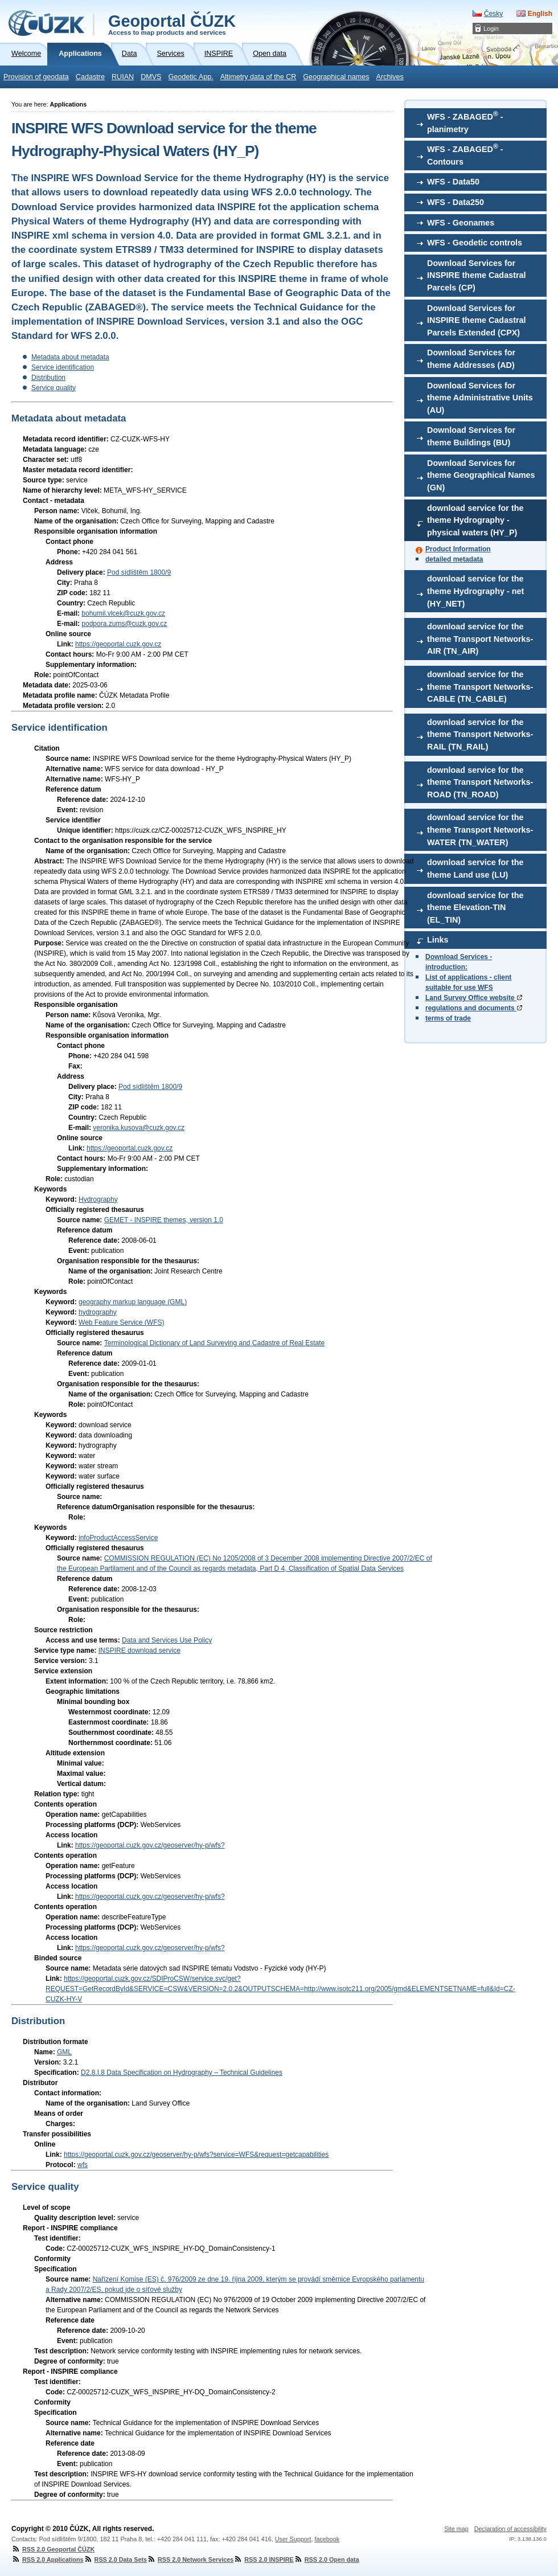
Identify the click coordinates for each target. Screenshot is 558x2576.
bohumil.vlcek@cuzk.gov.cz (123, 613)
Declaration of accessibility (510, 2528)
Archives (390, 77)
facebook (326, 2539)
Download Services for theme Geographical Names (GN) (481, 475)
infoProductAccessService (118, 1538)
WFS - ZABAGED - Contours (465, 154)
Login (491, 28)
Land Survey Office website (473, 998)
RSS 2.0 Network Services (190, 2559)
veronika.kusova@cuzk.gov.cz (138, 1128)
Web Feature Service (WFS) (121, 1322)
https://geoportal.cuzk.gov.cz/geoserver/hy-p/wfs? (150, 1845)
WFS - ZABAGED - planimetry (465, 122)
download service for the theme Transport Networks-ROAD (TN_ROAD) (480, 782)
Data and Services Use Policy (167, 1640)
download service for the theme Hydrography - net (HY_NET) (475, 591)
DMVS (151, 77)
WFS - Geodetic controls (474, 242)
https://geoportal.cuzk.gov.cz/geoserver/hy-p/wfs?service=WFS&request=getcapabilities (196, 2155)
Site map (456, 2528)
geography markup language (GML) (133, 1302)
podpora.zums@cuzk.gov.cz (124, 624)
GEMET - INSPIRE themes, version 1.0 (163, 1220)
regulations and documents (473, 1008)
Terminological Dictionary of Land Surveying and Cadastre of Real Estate (214, 1343)
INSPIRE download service (139, 1650)
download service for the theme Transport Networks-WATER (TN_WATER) (480, 829)
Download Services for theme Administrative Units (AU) (480, 398)
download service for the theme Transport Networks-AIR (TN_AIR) (480, 639)
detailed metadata (454, 559)
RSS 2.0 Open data (326, 2559)
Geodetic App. (191, 77)
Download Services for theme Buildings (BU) (471, 436)
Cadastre (90, 77)
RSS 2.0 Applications (47, 2559)
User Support (293, 2539)
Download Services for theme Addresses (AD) (471, 359)
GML (64, 2052)
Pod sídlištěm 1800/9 (139, 572)
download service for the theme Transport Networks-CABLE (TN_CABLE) (480, 686)
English (540, 14)
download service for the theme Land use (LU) (475, 868)
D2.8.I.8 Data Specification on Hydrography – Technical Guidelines (181, 2073)
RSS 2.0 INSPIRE (263, 2559)
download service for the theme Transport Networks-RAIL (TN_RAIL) (480, 734)
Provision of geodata (36, 77)
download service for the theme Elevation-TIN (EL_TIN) (475, 907)
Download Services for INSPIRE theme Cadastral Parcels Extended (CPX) (476, 320)
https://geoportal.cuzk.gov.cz (118, 644)
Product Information (458, 549)
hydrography (98, 1312)
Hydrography (98, 1199)
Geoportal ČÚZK (172, 24)
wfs (82, 2165)
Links (438, 939)
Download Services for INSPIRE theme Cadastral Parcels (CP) (476, 275)
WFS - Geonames (460, 222)
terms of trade (448, 1018)
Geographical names (336, 77)
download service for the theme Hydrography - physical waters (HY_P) (475, 520)
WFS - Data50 (453, 181)
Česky (493, 14)
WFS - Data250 (455, 202)
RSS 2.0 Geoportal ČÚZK (53, 2549)
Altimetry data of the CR (258, 77)
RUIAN (123, 77)
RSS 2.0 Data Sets (115, 2559)
